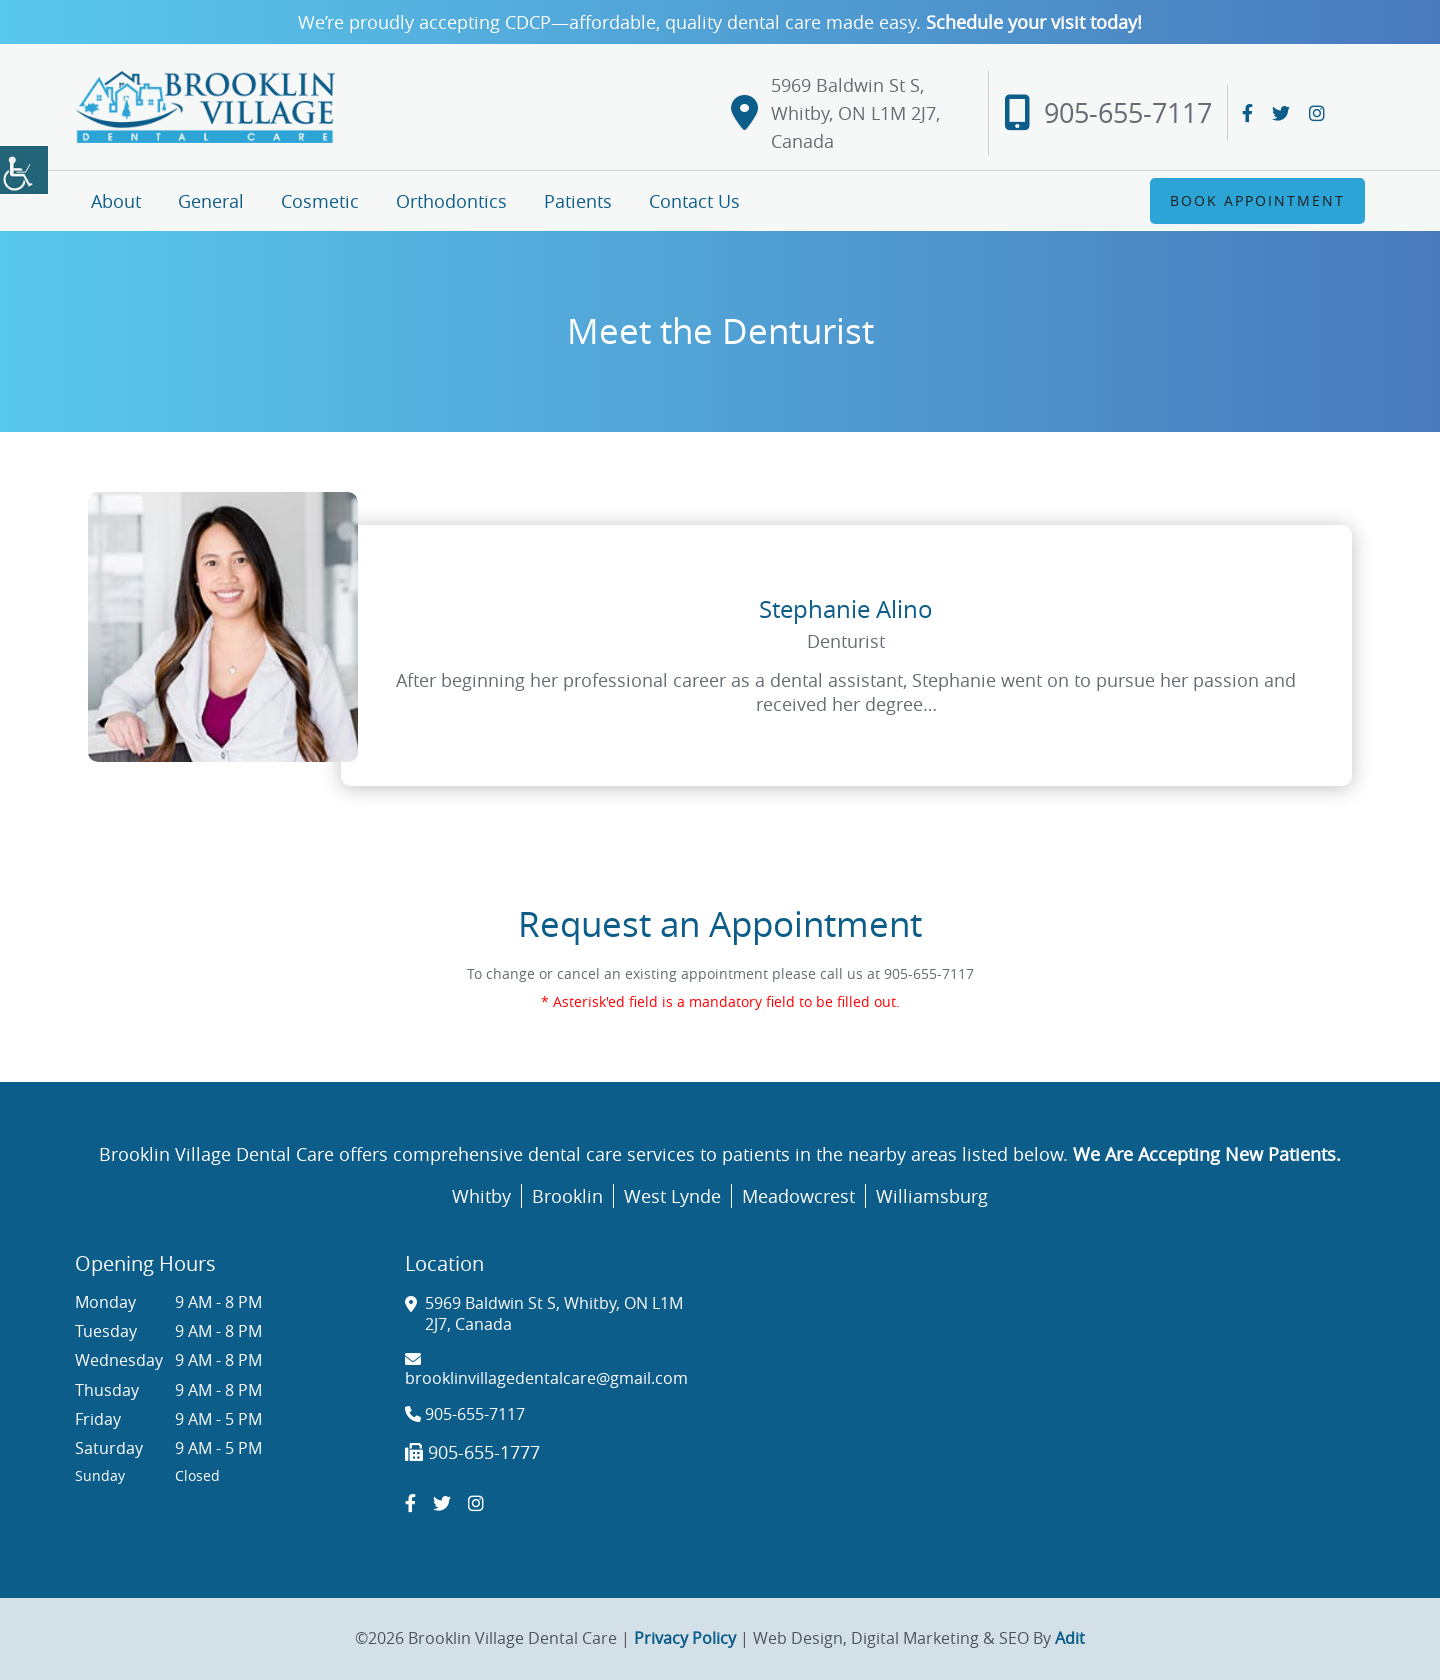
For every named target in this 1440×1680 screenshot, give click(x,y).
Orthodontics (451, 201)
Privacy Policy (685, 1638)
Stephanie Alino (846, 609)
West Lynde (672, 1196)
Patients (578, 201)
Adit (1070, 1638)
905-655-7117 (1108, 113)
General (211, 201)
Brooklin (567, 1196)
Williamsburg (932, 1196)
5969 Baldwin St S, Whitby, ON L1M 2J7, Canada (835, 113)
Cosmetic (320, 201)
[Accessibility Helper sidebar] (24, 170)
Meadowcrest (798, 1196)
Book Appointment (1257, 200)
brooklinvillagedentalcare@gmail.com (546, 1369)
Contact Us (694, 201)
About (116, 201)
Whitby (481, 1196)
